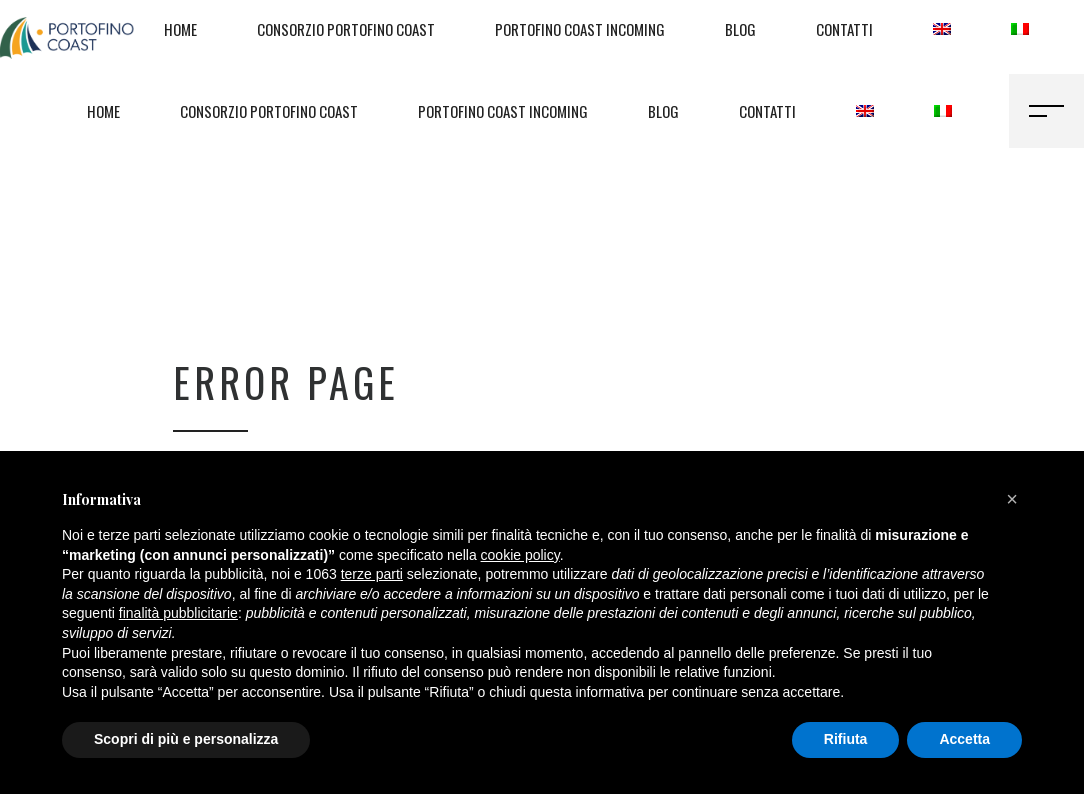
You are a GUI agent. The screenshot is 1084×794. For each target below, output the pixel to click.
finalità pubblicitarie (178, 613)
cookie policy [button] (520, 555)
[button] (1012, 499)
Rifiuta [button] (846, 739)
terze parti (372, 574)
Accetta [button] (964, 739)
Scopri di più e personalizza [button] (186, 739)
